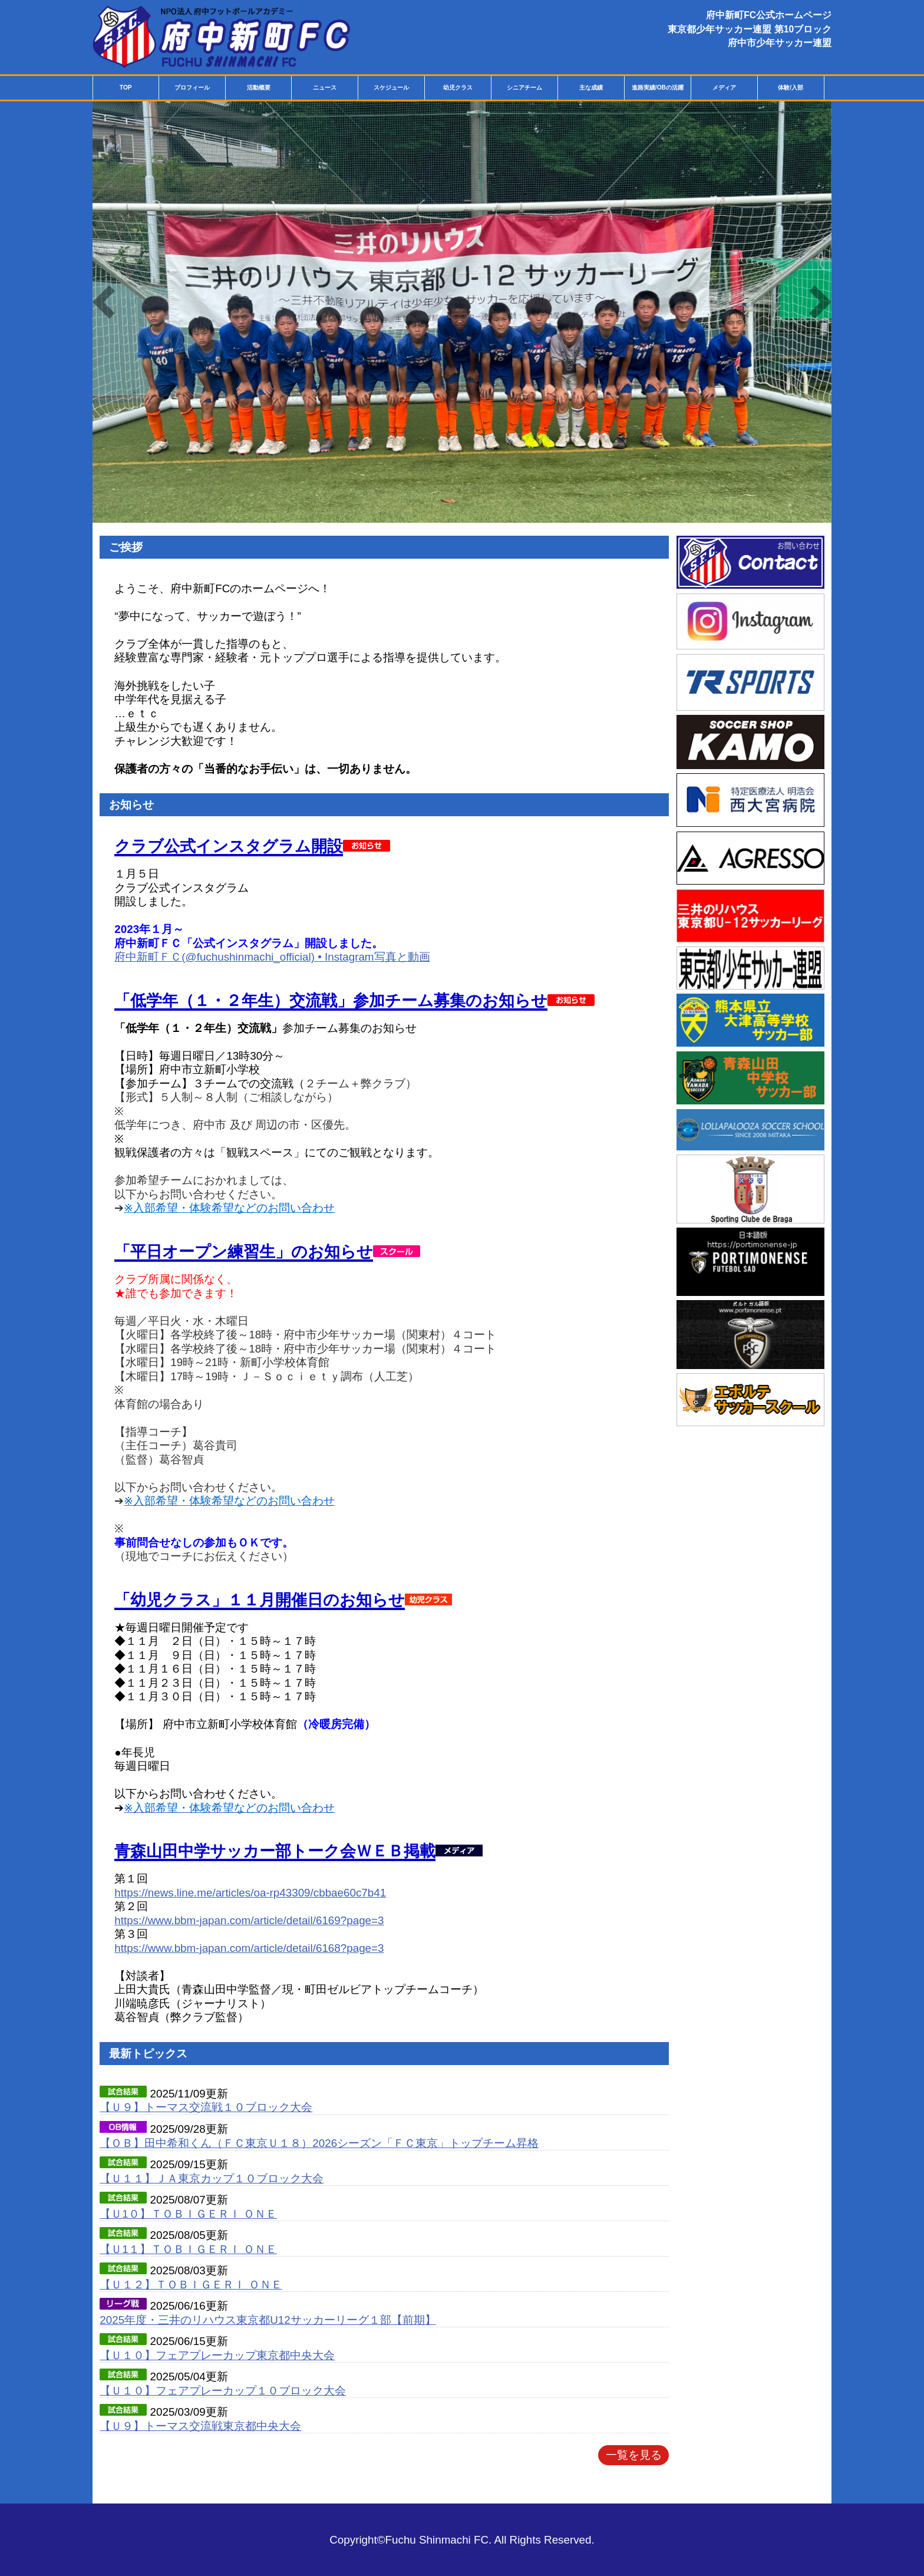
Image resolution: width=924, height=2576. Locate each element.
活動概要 (258, 87)
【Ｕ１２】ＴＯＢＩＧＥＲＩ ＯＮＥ (191, 2284)
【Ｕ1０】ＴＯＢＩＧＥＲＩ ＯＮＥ (188, 2214)
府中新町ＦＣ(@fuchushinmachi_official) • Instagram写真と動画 (272, 957)
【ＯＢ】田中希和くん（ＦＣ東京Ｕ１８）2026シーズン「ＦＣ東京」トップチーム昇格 (319, 2143)
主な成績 (591, 87)
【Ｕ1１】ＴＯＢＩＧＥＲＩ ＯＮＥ (188, 2249)
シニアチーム (524, 87)
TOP (126, 87)
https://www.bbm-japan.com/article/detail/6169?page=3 (249, 1920)
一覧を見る (634, 2455)
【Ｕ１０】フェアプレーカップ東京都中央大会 (217, 2355)
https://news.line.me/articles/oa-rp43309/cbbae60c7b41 (250, 1892)
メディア (724, 87)
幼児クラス (458, 87)
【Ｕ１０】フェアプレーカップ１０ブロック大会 (223, 2390)
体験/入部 (790, 87)
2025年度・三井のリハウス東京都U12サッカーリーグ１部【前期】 (267, 2320)
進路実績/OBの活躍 (658, 87)
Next (820, 302)
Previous (104, 302)
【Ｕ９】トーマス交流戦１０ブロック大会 (206, 2107)
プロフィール (192, 87)
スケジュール (391, 87)
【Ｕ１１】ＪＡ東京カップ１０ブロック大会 (212, 2178)
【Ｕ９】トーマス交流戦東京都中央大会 (200, 2426)
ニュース (324, 87)
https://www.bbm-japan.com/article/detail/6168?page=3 (249, 1948)
